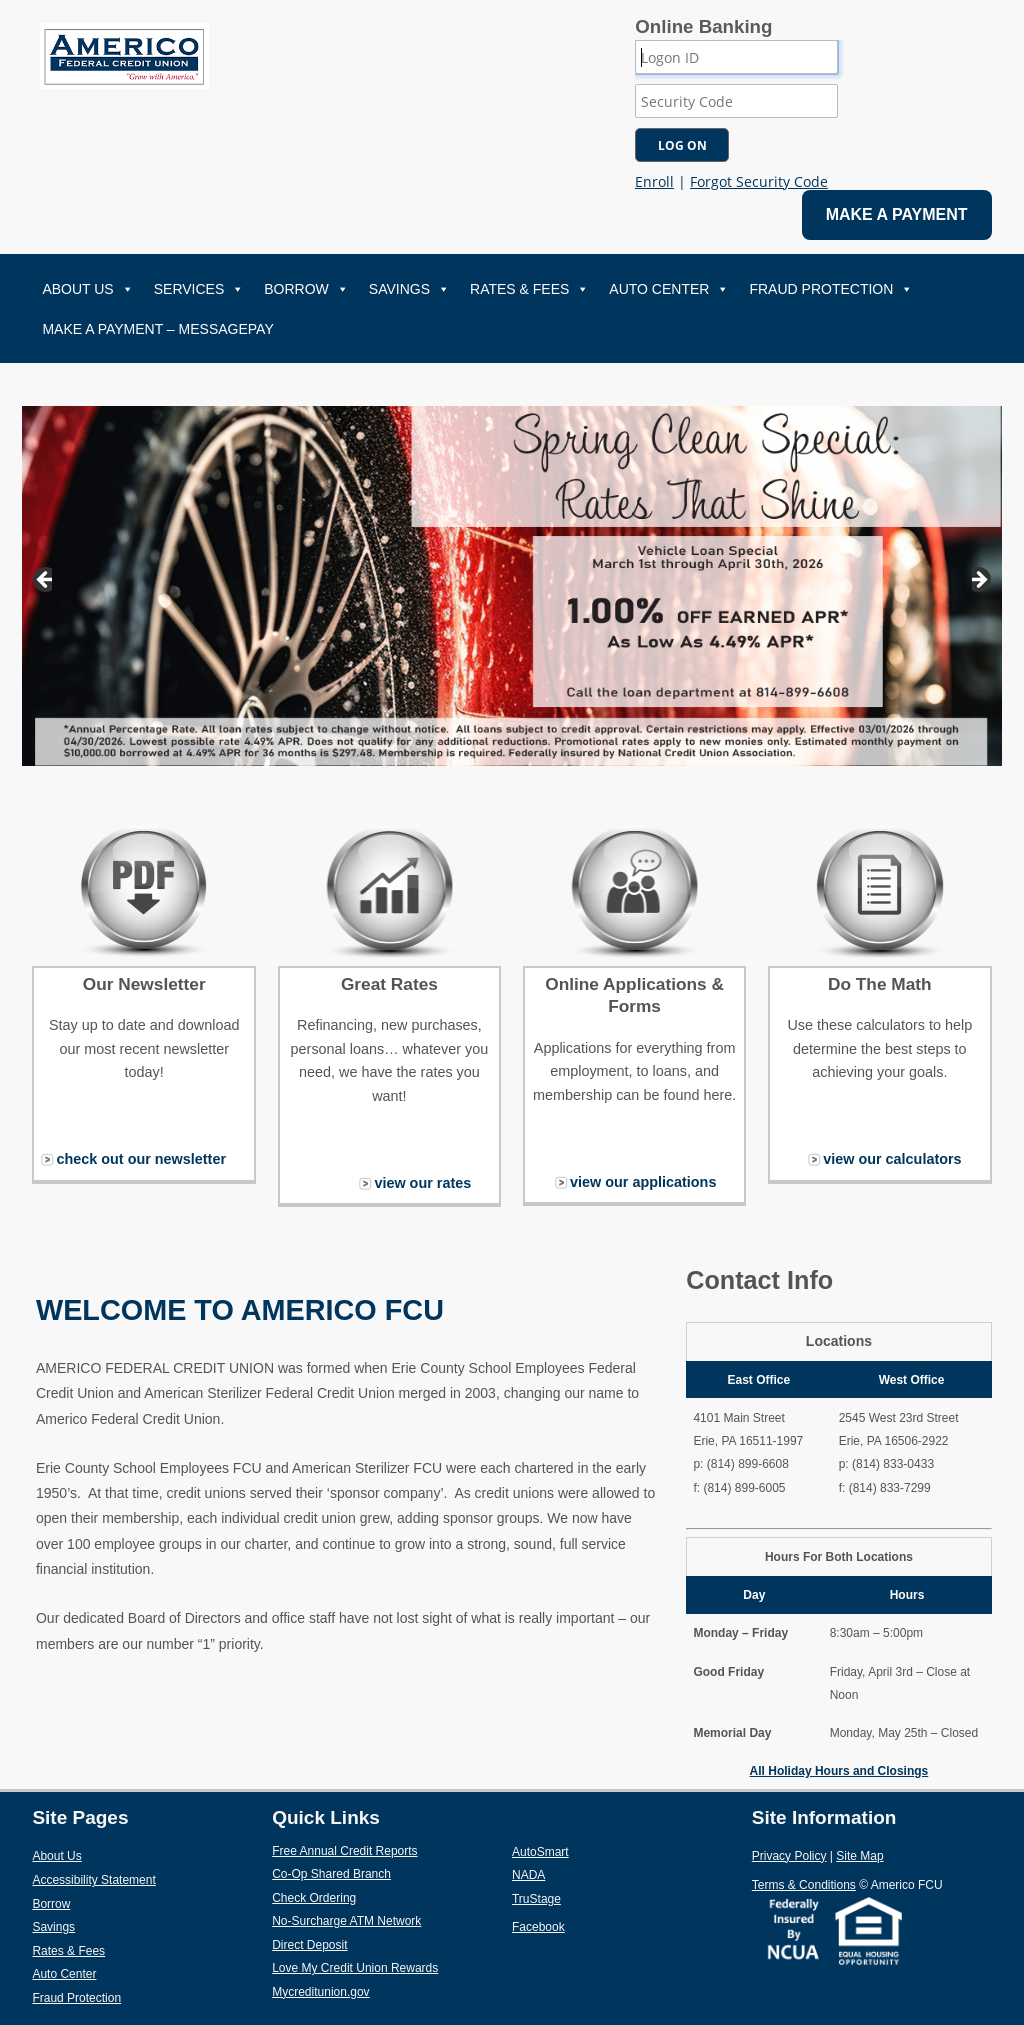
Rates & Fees (529, 289)
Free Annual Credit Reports (391, 1850)
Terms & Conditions (804, 1885)
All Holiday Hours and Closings (839, 1771)
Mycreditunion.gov (320, 1992)
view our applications (643, 1182)
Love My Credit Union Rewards (392, 1967)
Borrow (306, 289)
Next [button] (982, 581)
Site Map (859, 1856)
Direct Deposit (356, 1944)
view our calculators (892, 1159)
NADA (575, 1874)
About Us (87, 289)
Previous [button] (42, 581)
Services (199, 289)
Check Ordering (360, 1897)
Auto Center (669, 289)
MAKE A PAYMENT (897, 214)
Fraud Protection (831, 289)
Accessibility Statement (93, 1880)
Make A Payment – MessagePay (157, 329)
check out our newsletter (141, 1159)
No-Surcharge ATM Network (392, 1920)
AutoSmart (587, 1851)
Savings (409, 289)
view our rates (422, 1183)
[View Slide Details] (512, 586)
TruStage (583, 1898)
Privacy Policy (789, 1856)
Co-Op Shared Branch (378, 1873)
